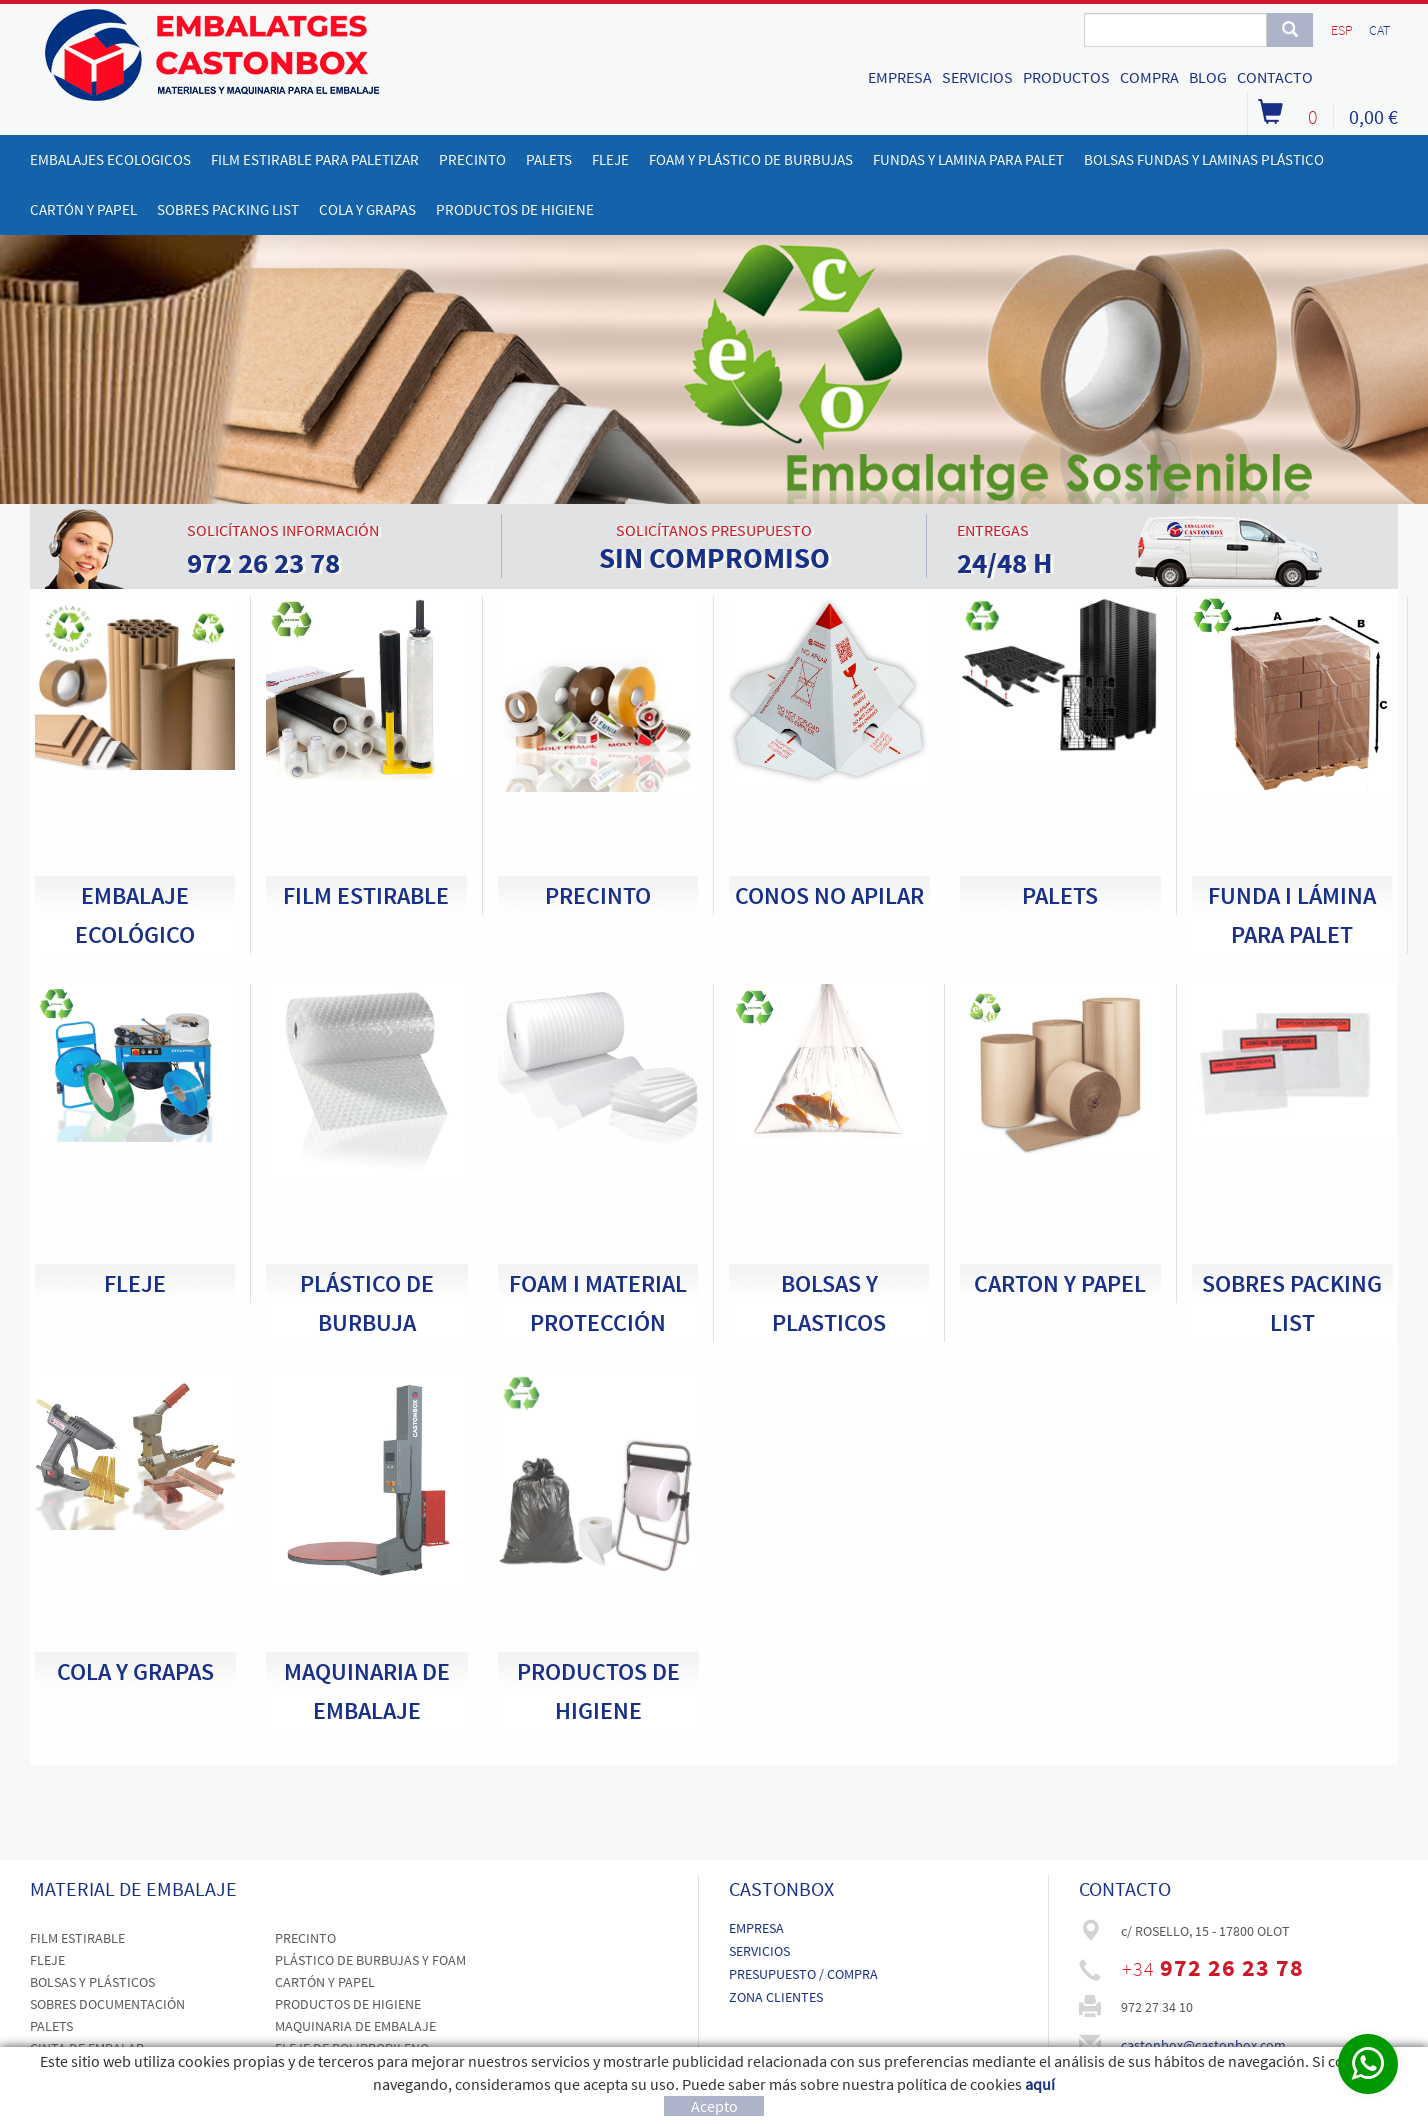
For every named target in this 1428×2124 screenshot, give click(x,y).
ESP (1342, 30)
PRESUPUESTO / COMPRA (803, 1974)
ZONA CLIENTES (776, 1997)
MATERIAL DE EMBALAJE (133, 1888)
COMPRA (1149, 77)
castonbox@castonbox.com (1203, 2045)
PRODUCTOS (1066, 77)
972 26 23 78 (1232, 1967)
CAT (1379, 30)
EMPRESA (900, 77)
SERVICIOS (977, 77)
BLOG (1208, 77)
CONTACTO (1275, 77)
